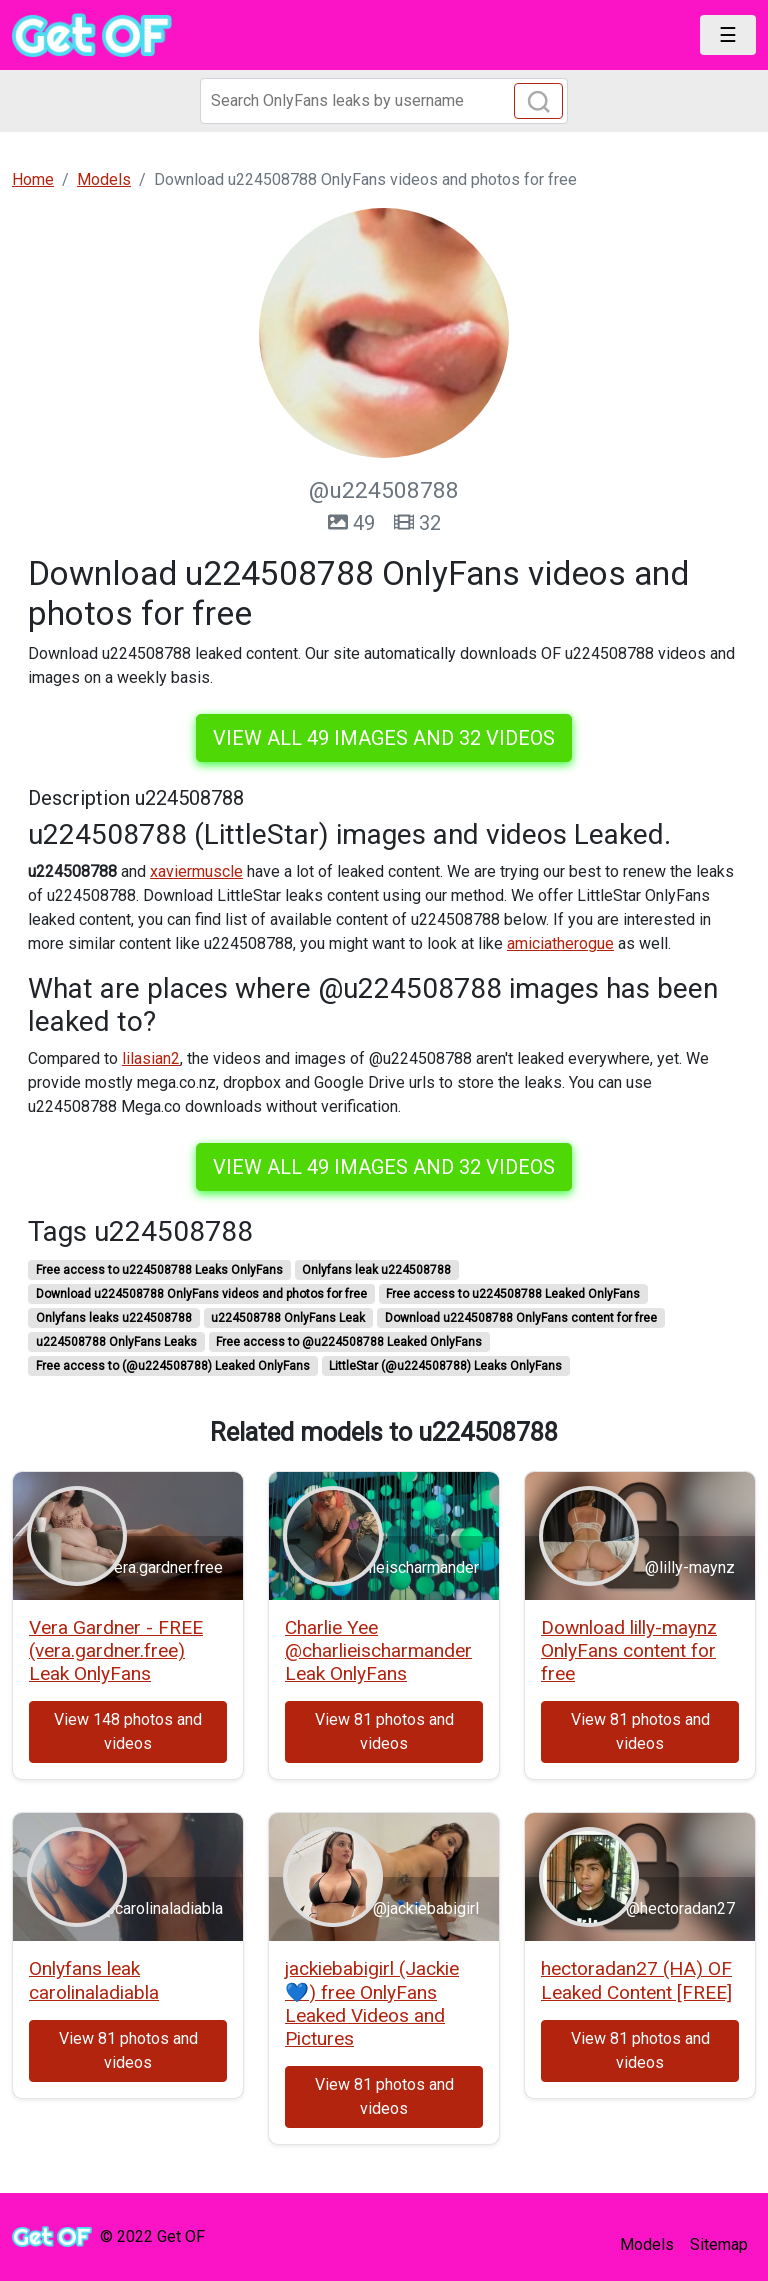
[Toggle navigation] (728, 35)
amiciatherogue (560, 943)
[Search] (384, 101)
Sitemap (719, 2244)
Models (647, 2244)
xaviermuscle (196, 871)
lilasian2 (151, 1058)
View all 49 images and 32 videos (384, 738)
